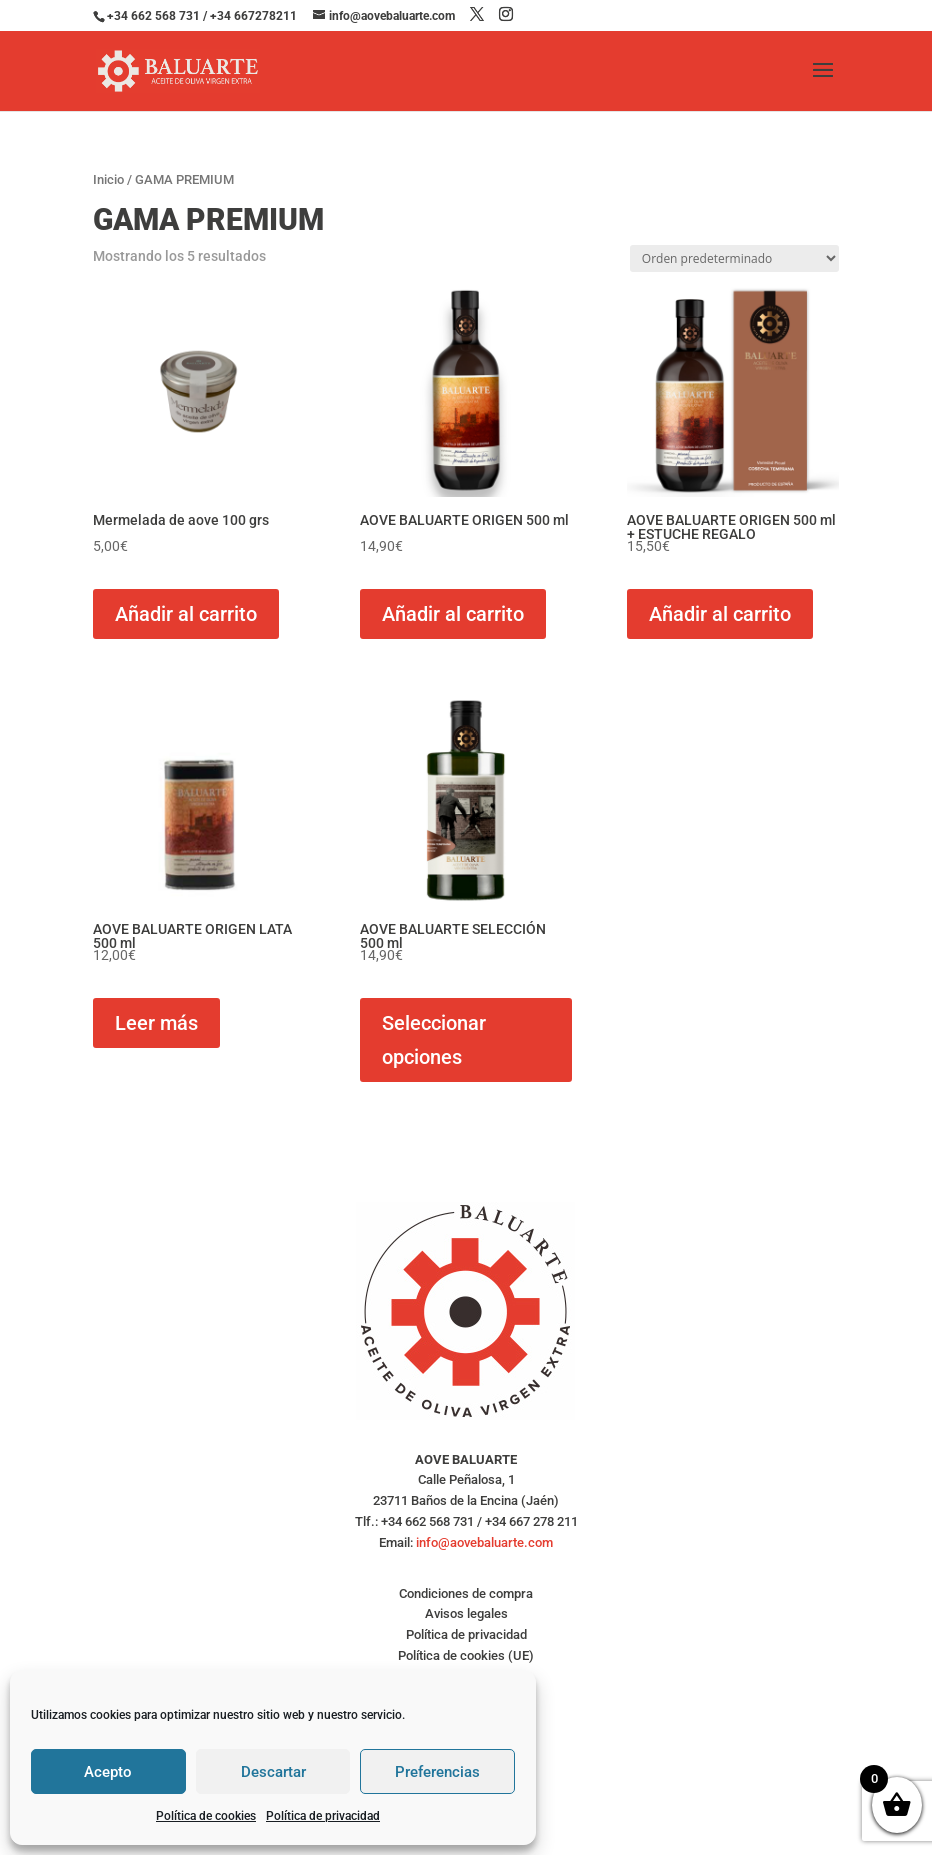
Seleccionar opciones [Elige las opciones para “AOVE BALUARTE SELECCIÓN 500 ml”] (434, 1040)
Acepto (108, 1772)
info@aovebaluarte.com (484, 1542)
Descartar (273, 1772)
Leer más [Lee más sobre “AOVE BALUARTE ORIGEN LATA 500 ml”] (156, 1023)
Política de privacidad (323, 1816)
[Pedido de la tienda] (734, 258)
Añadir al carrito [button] (186, 614)
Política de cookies (206, 1816)
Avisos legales (466, 1613)
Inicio (108, 179)
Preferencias (437, 1772)
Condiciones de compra (466, 1593)
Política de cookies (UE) (466, 1655)
